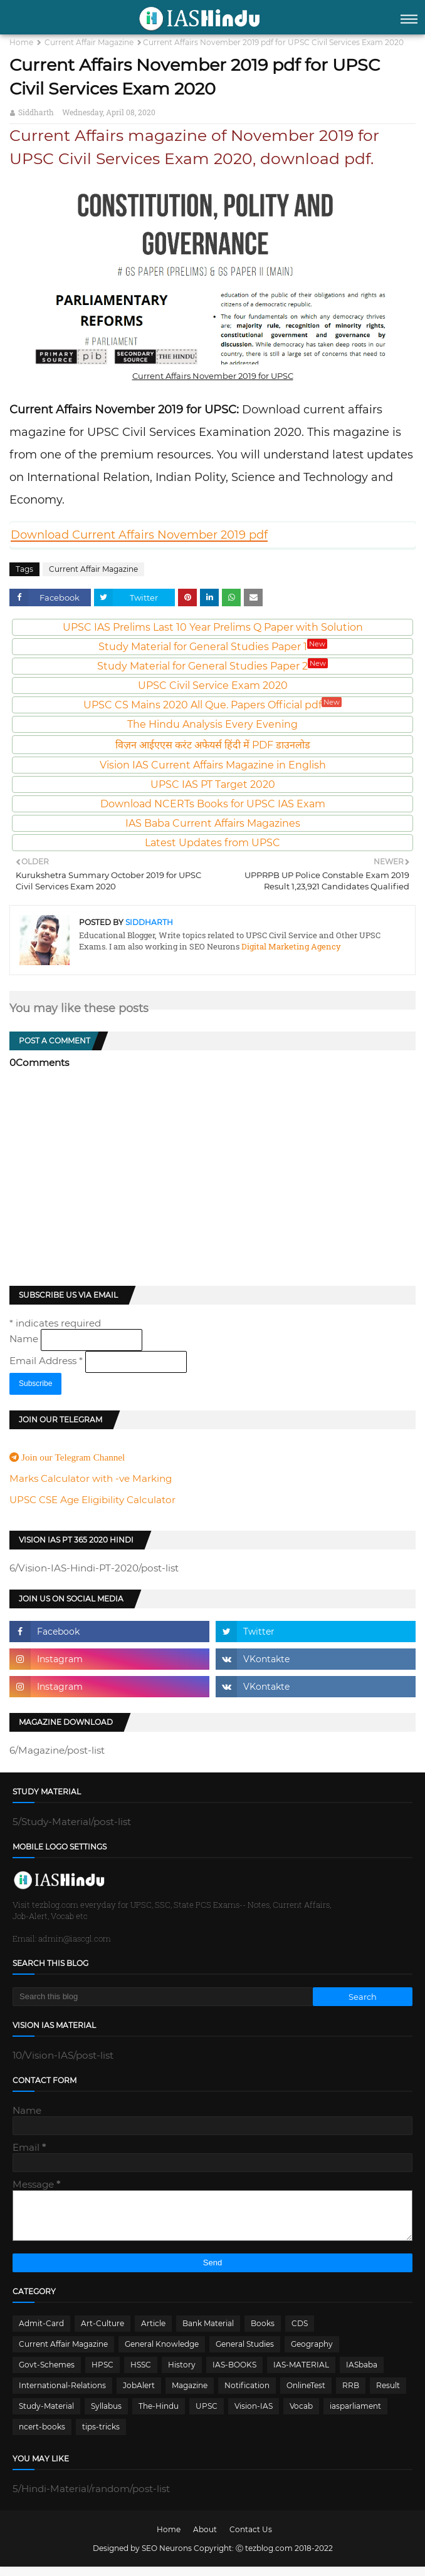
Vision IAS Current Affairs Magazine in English (213, 765)
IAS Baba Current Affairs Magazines (212, 823)
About (205, 2538)
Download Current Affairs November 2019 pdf (139, 535)
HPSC (102, 2374)
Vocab (301, 2415)
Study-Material (46, 2415)
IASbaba (361, 2374)
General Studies (245, 2353)
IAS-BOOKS (234, 2374)
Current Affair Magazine (89, 42)
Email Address (47, 1361)
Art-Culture (102, 2332)
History (182, 2374)
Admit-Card (41, 2332)
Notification (247, 2394)
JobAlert (139, 2394)
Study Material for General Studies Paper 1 (212, 647)
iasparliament (355, 2415)
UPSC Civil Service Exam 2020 (213, 685)
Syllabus (106, 2415)
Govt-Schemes (47, 2374)
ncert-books (42, 2436)
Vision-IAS (253, 2415)
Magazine (189, 2394)
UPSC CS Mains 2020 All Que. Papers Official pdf (212, 705)
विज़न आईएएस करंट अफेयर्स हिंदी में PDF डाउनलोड (212, 745)
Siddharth (36, 112)
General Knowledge (162, 2353)
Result (388, 2394)
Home (21, 42)
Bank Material (208, 2332)
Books (263, 2332)
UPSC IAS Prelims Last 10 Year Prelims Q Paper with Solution (213, 627)
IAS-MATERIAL (301, 2374)
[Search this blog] (163, 1996)
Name (25, 1339)
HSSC (140, 2374)
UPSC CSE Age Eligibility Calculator (92, 1500)
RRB (350, 2394)
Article (153, 2332)
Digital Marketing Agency (290, 946)
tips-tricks (101, 2436)
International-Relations (62, 2394)
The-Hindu (159, 2415)
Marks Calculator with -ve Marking (90, 1478)
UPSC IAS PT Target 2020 (212, 784)
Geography (312, 2353)
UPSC (207, 2415)
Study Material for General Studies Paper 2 (212, 666)
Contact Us (250, 2538)
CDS (299, 2332)
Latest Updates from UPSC (212, 843)
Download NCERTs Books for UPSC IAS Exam (212, 804)
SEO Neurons (167, 2557)
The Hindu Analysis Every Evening (212, 724)
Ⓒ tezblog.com (265, 2557)
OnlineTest (305, 2394)
